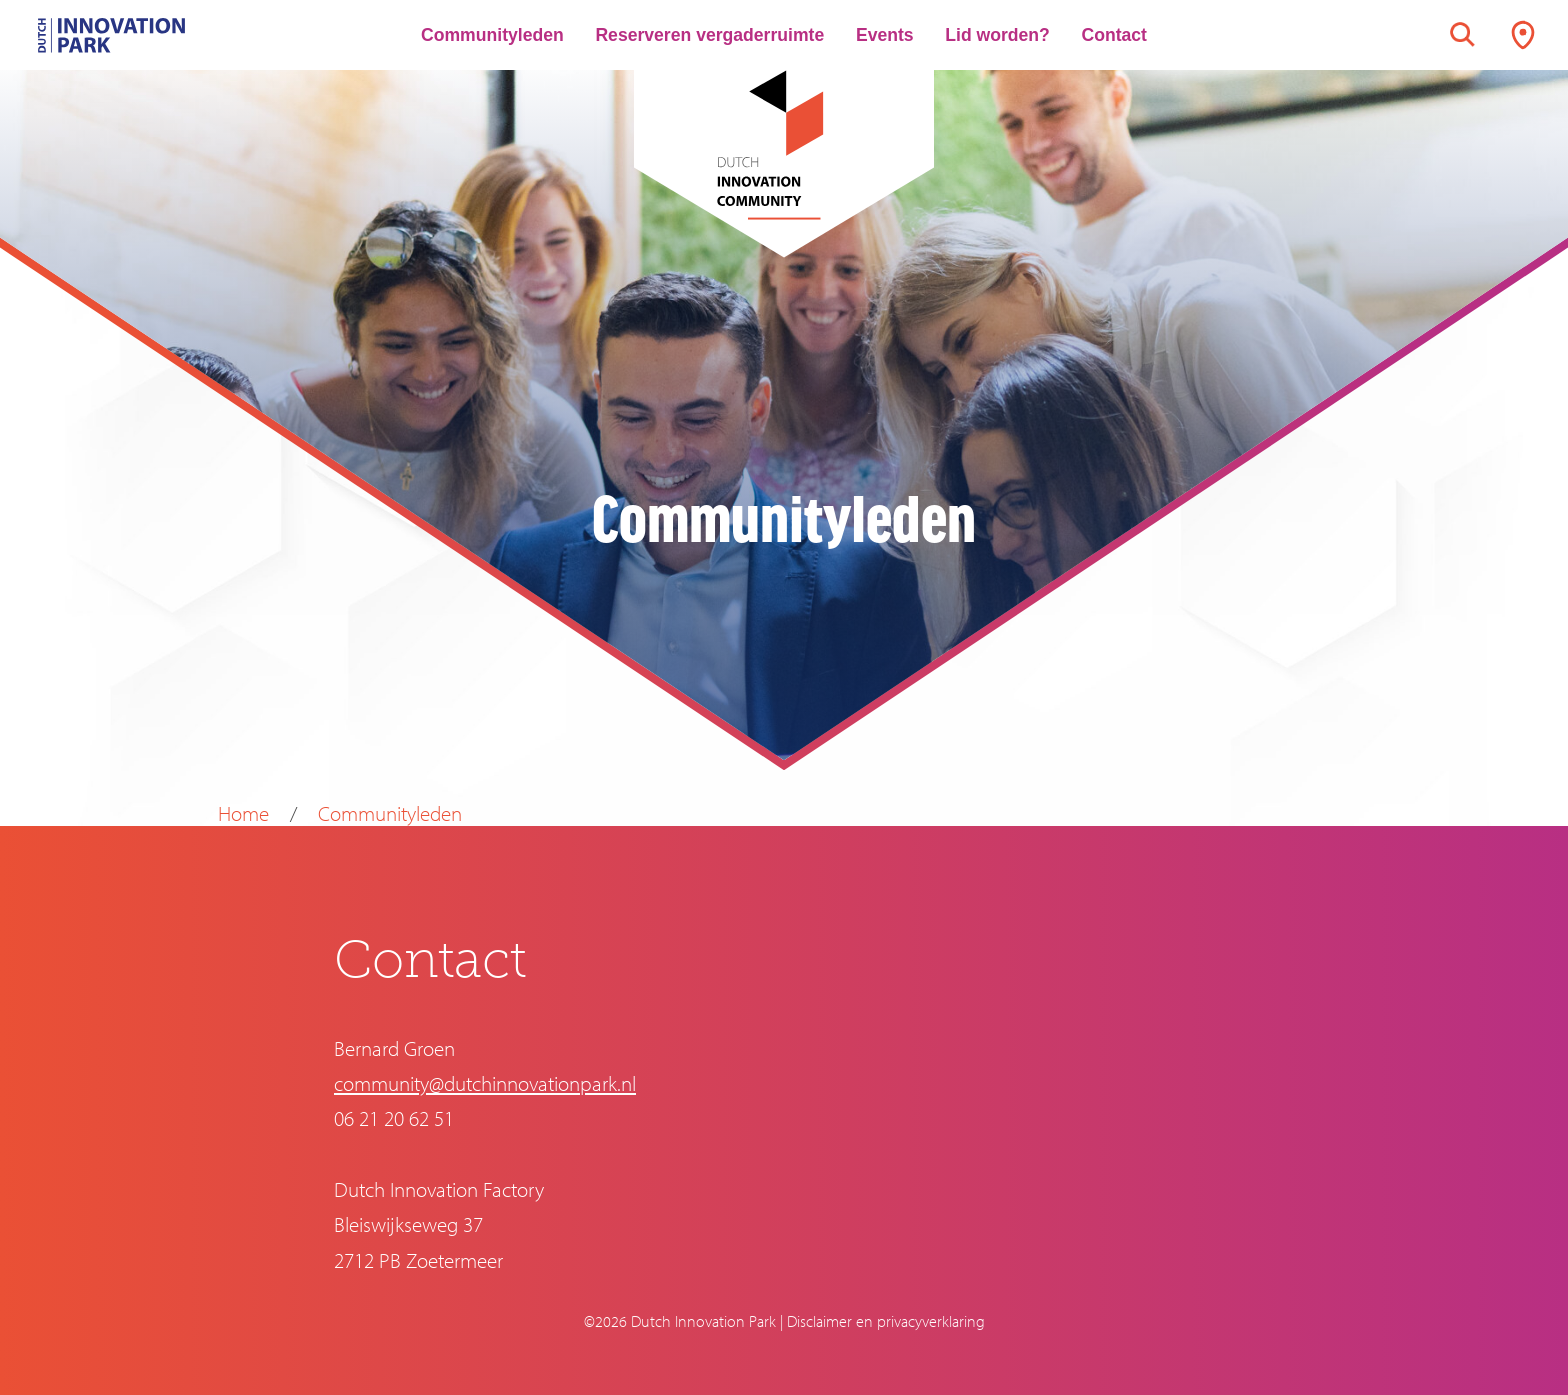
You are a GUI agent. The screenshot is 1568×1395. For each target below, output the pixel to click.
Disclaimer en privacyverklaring (886, 1321)
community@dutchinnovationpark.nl (485, 1083)
